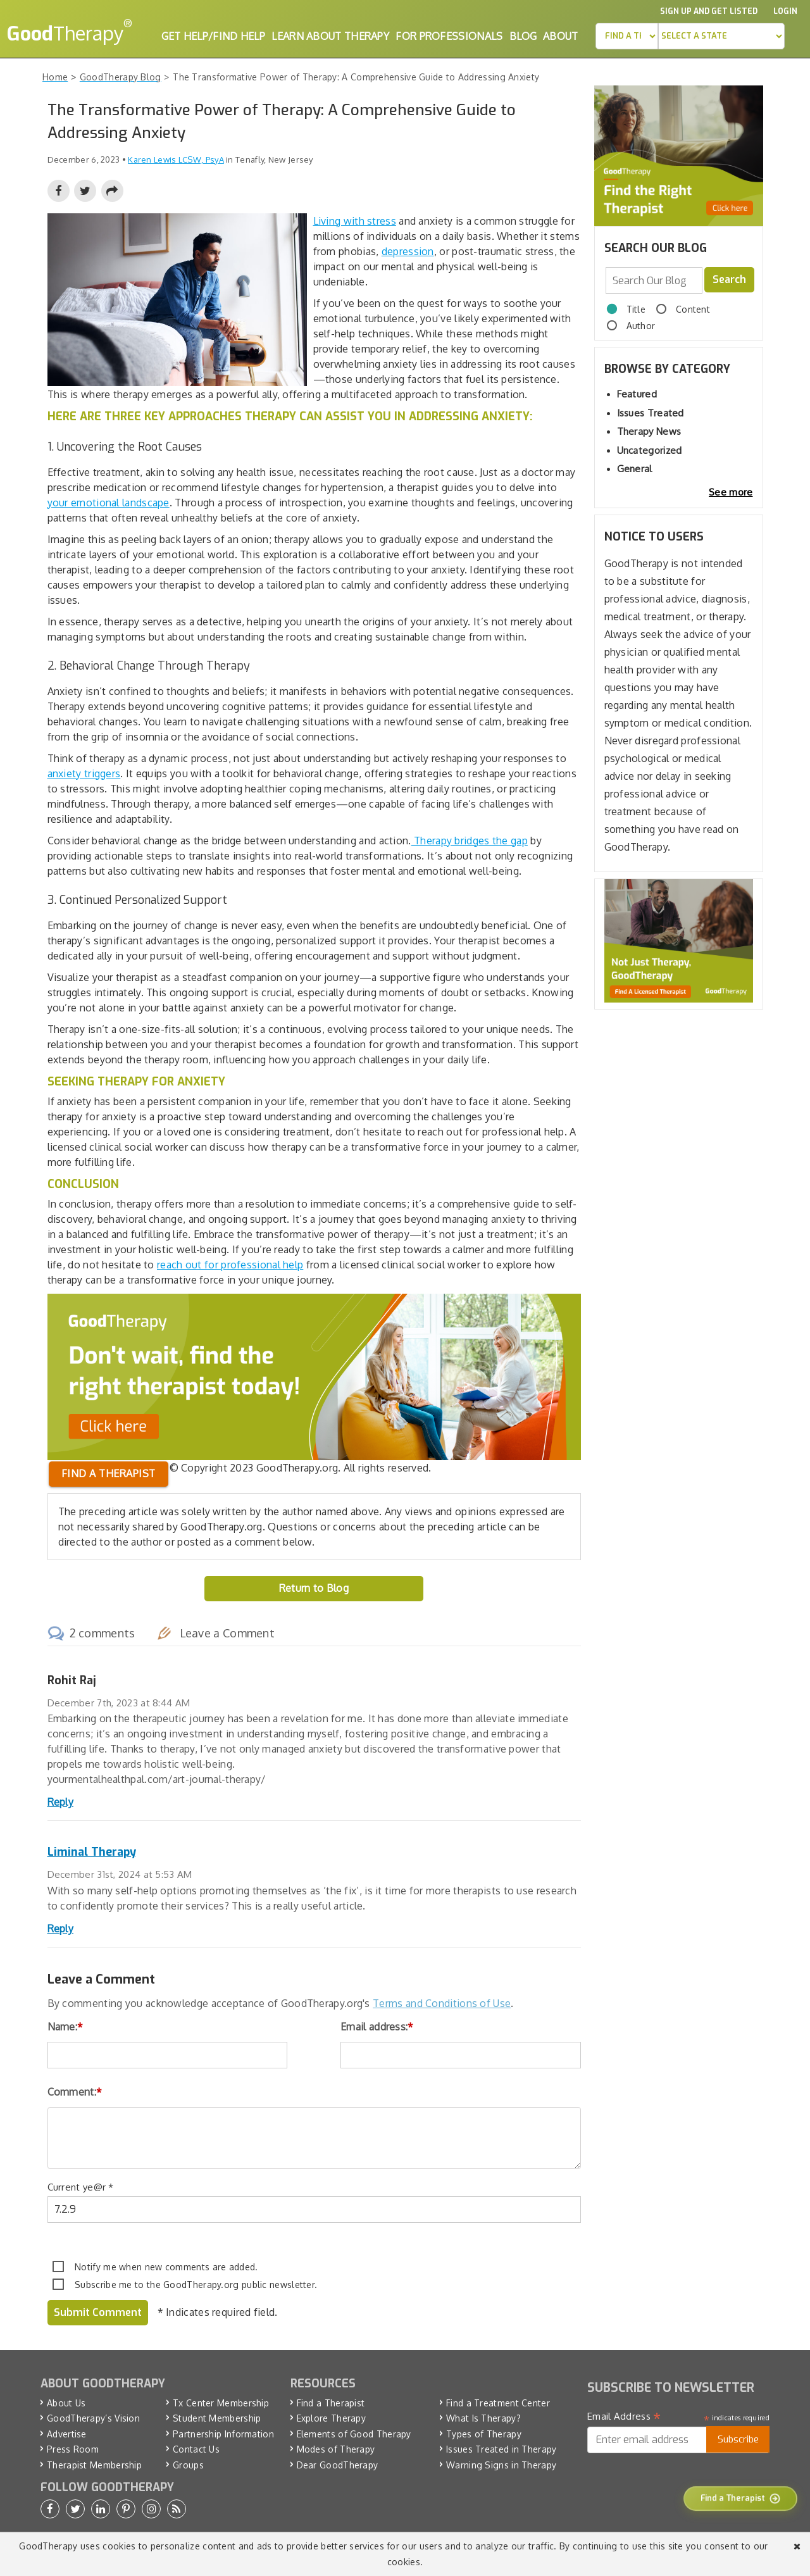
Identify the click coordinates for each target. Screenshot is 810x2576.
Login (785, 11)
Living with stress (354, 221)
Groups (188, 2465)
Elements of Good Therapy (354, 2434)
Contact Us (196, 2449)
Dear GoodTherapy (337, 2465)
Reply (60, 1802)
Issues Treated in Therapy (501, 2449)
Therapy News (649, 431)
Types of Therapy (483, 2434)
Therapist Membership (94, 2465)
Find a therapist (108, 1473)
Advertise (67, 2434)
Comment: (75, 2091)
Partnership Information (223, 2434)
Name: (65, 2026)
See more (730, 492)
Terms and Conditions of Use (442, 2003)
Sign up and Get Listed (708, 11)
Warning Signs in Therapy (501, 2465)
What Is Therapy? (483, 2418)
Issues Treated (650, 413)
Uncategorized (649, 450)
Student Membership (217, 2418)
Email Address (624, 2416)
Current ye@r (80, 2187)
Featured (637, 394)
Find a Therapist (331, 2403)
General (634, 469)
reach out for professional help (230, 1264)
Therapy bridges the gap (469, 840)
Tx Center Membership (221, 2403)
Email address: (377, 2026)
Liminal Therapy (91, 1852)
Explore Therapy (331, 2418)
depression (408, 251)
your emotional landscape (108, 502)
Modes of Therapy (336, 2449)
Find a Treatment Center (498, 2403)
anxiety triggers (84, 773)
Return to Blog (314, 1588)
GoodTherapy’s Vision (93, 2418)
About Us (66, 2403)
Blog (523, 36)
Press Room (73, 2449)
